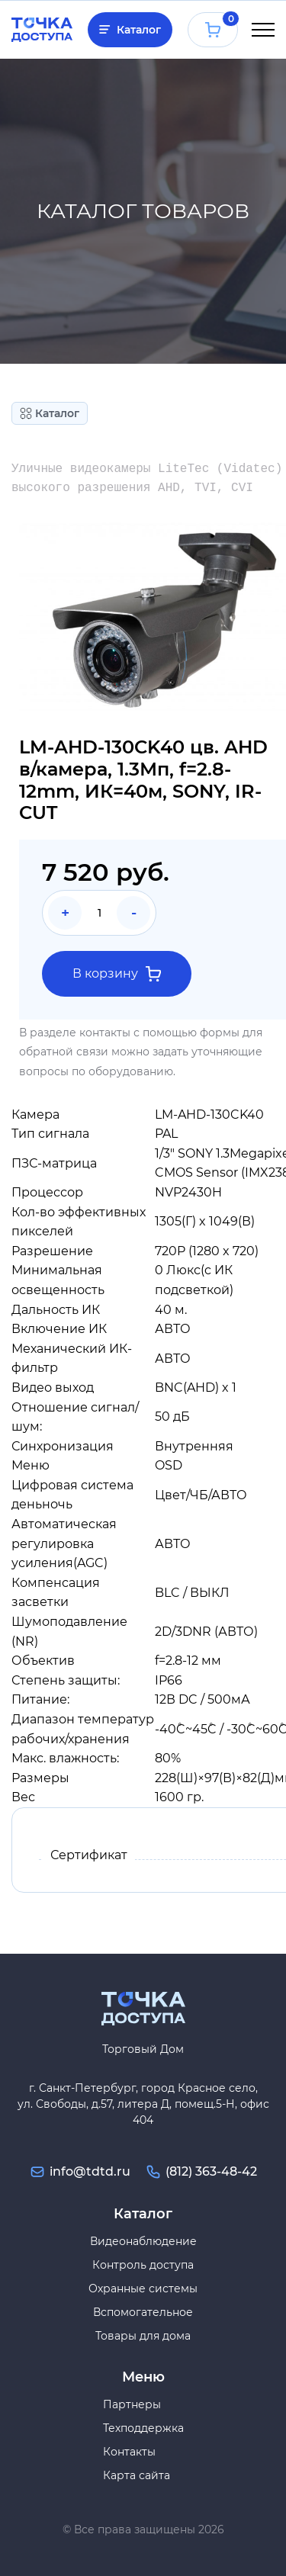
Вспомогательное (143, 2312)
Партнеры (132, 2404)
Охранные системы (143, 2288)
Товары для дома (143, 2336)
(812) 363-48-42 (211, 2171)
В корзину (116, 973)
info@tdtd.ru (90, 2171)
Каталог (139, 30)
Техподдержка (143, 2428)
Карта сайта (136, 2475)
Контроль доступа (143, 2265)
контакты (104, 1032)
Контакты (129, 2452)
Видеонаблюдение (143, 2241)
